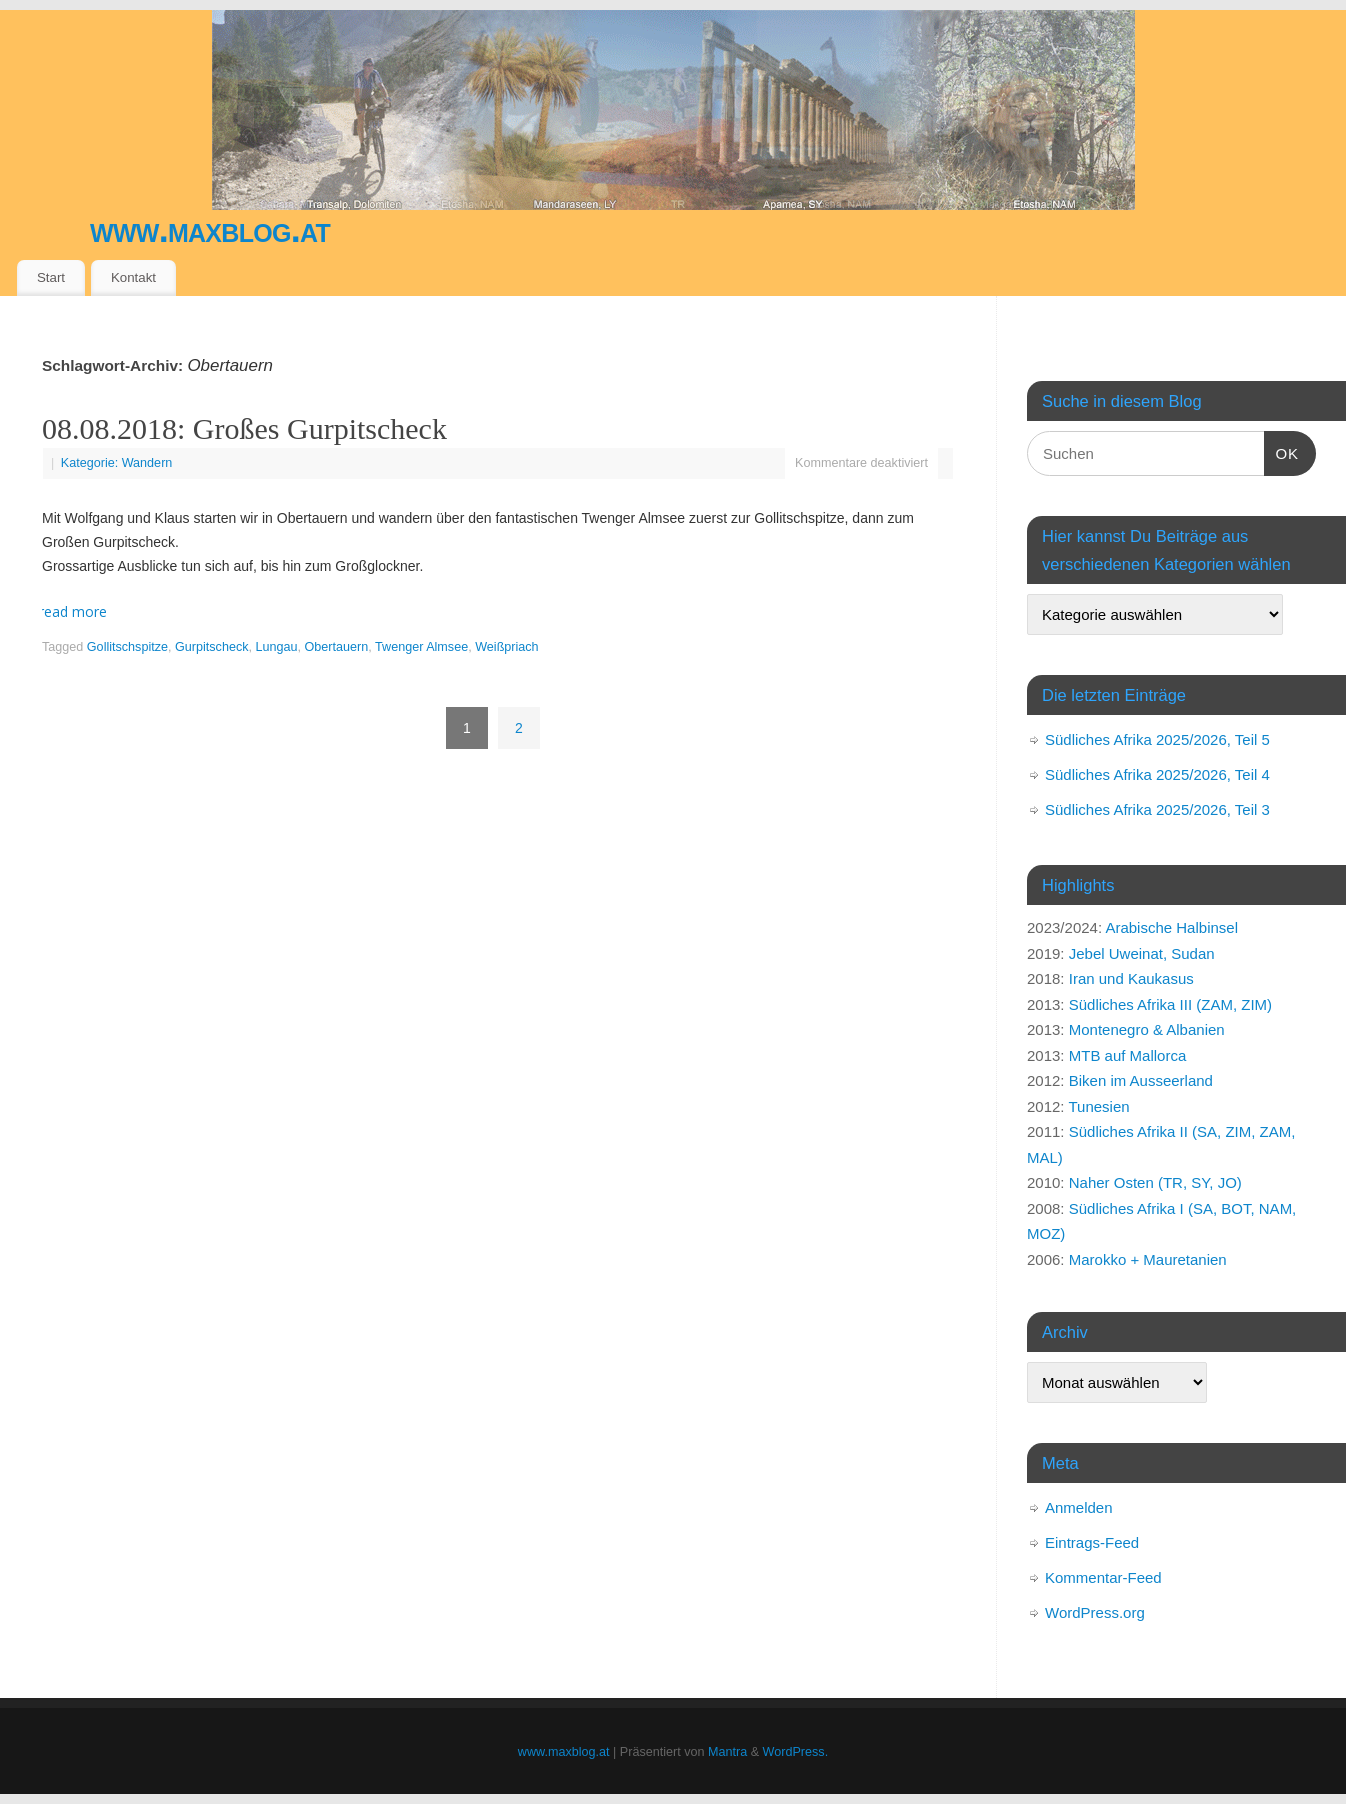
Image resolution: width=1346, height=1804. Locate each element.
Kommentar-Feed (1103, 1577)
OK (1282, 451)
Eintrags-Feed (1092, 1542)
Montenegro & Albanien (1147, 1029)
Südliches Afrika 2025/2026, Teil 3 (1157, 809)
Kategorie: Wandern (117, 463)
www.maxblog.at (210, 229)
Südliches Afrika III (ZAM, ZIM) (1170, 1004)
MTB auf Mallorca (1128, 1055)
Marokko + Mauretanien (1148, 1259)
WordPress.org (1095, 1612)
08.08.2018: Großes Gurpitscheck (244, 428)
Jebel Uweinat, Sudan (1142, 953)
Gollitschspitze (127, 647)
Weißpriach (506, 647)
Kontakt (133, 277)
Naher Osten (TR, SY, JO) (1155, 1182)
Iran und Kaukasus (1131, 978)
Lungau (277, 647)
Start (51, 277)
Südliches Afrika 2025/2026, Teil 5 (1157, 739)
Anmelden (1079, 1507)
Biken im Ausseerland (1141, 1080)
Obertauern (337, 647)
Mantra (727, 1752)
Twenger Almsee (421, 647)
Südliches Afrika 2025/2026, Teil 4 (1157, 774)
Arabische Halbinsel (1171, 927)
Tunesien (1098, 1106)
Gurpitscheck (212, 647)
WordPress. (796, 1752)
